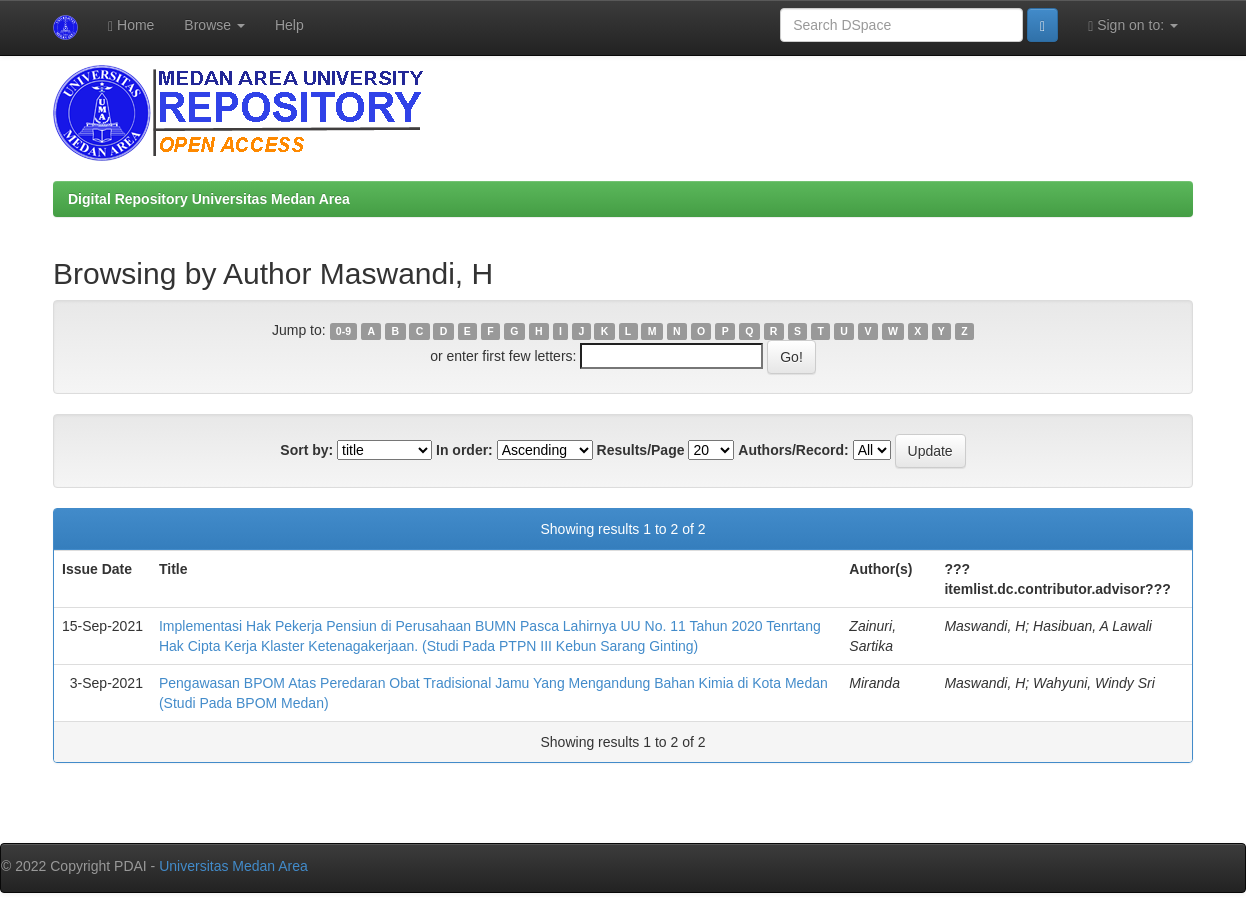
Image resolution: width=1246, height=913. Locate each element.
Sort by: (306, 450)
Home (131, 25)
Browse (214, 25)
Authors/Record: (793, 450)
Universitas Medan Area (233, 866)
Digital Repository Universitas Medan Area (209, 199)
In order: (464, 450)
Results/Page (641, 450)
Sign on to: (1133, 25)
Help (289, 25)
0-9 (343, 331)
